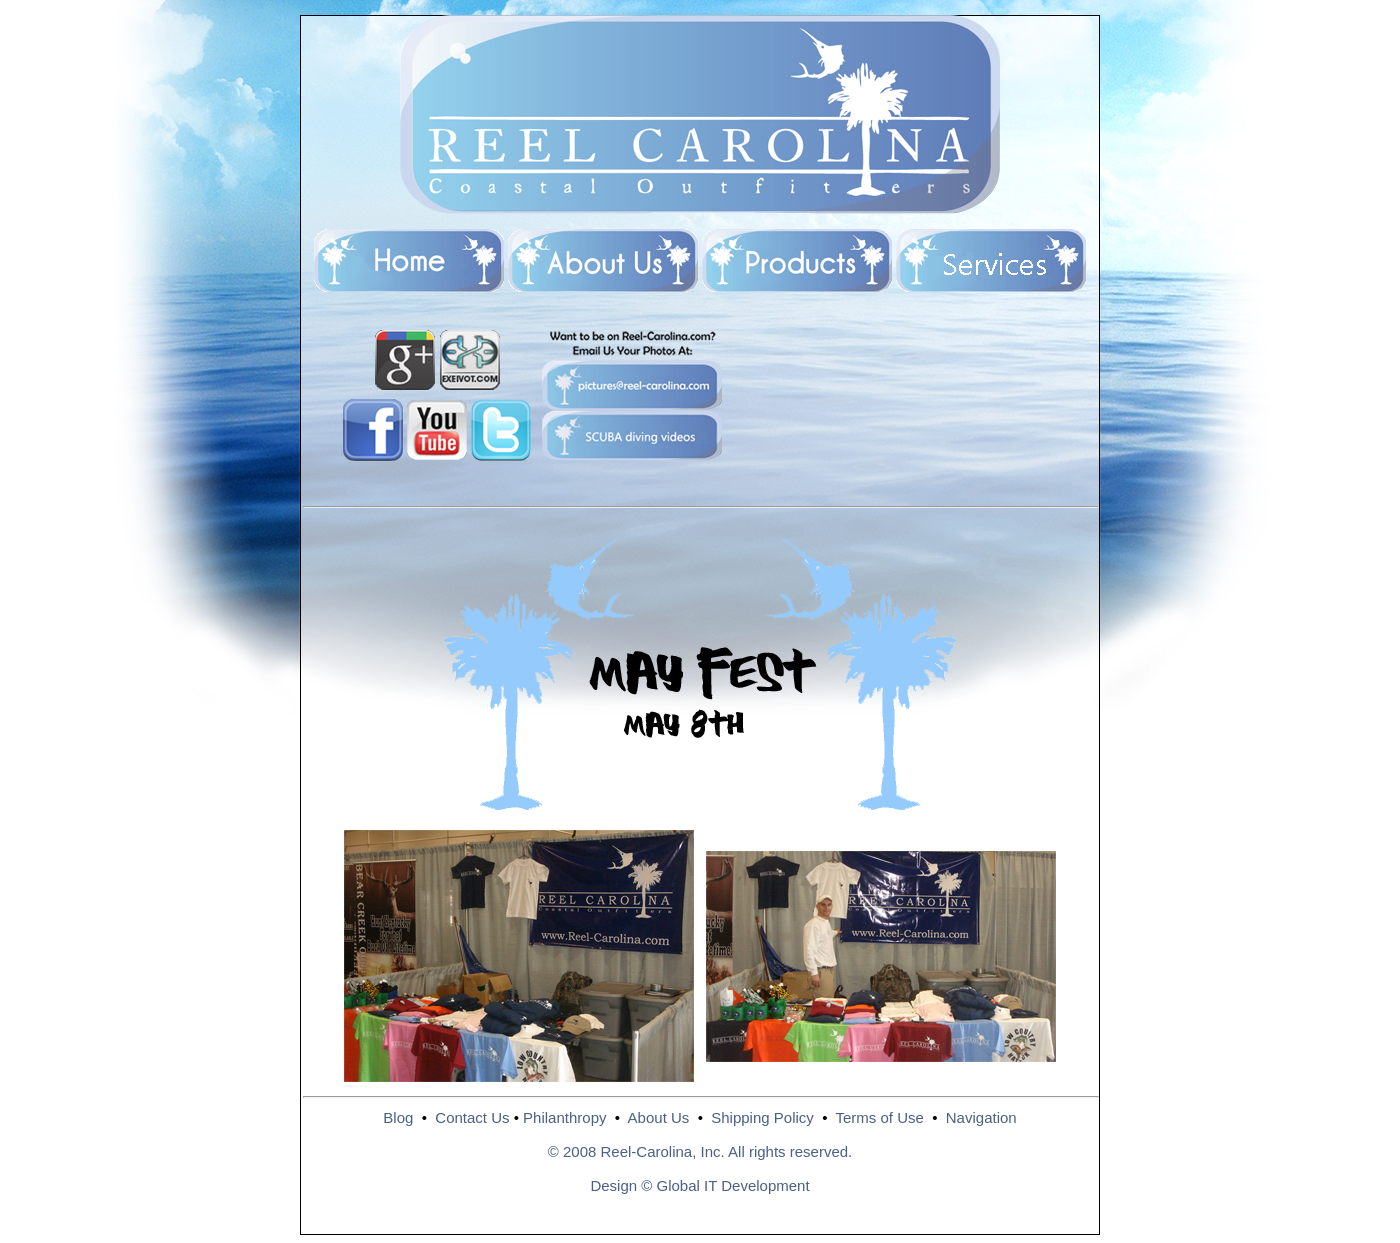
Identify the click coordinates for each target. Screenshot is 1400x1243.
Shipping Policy (762, 1117)
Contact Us (472, 1117)
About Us (659, 1117)
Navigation (981, 1117)
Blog (398, 1117)
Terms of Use (879, 1117)
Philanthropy (564, 1117)
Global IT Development (732, 1185)
